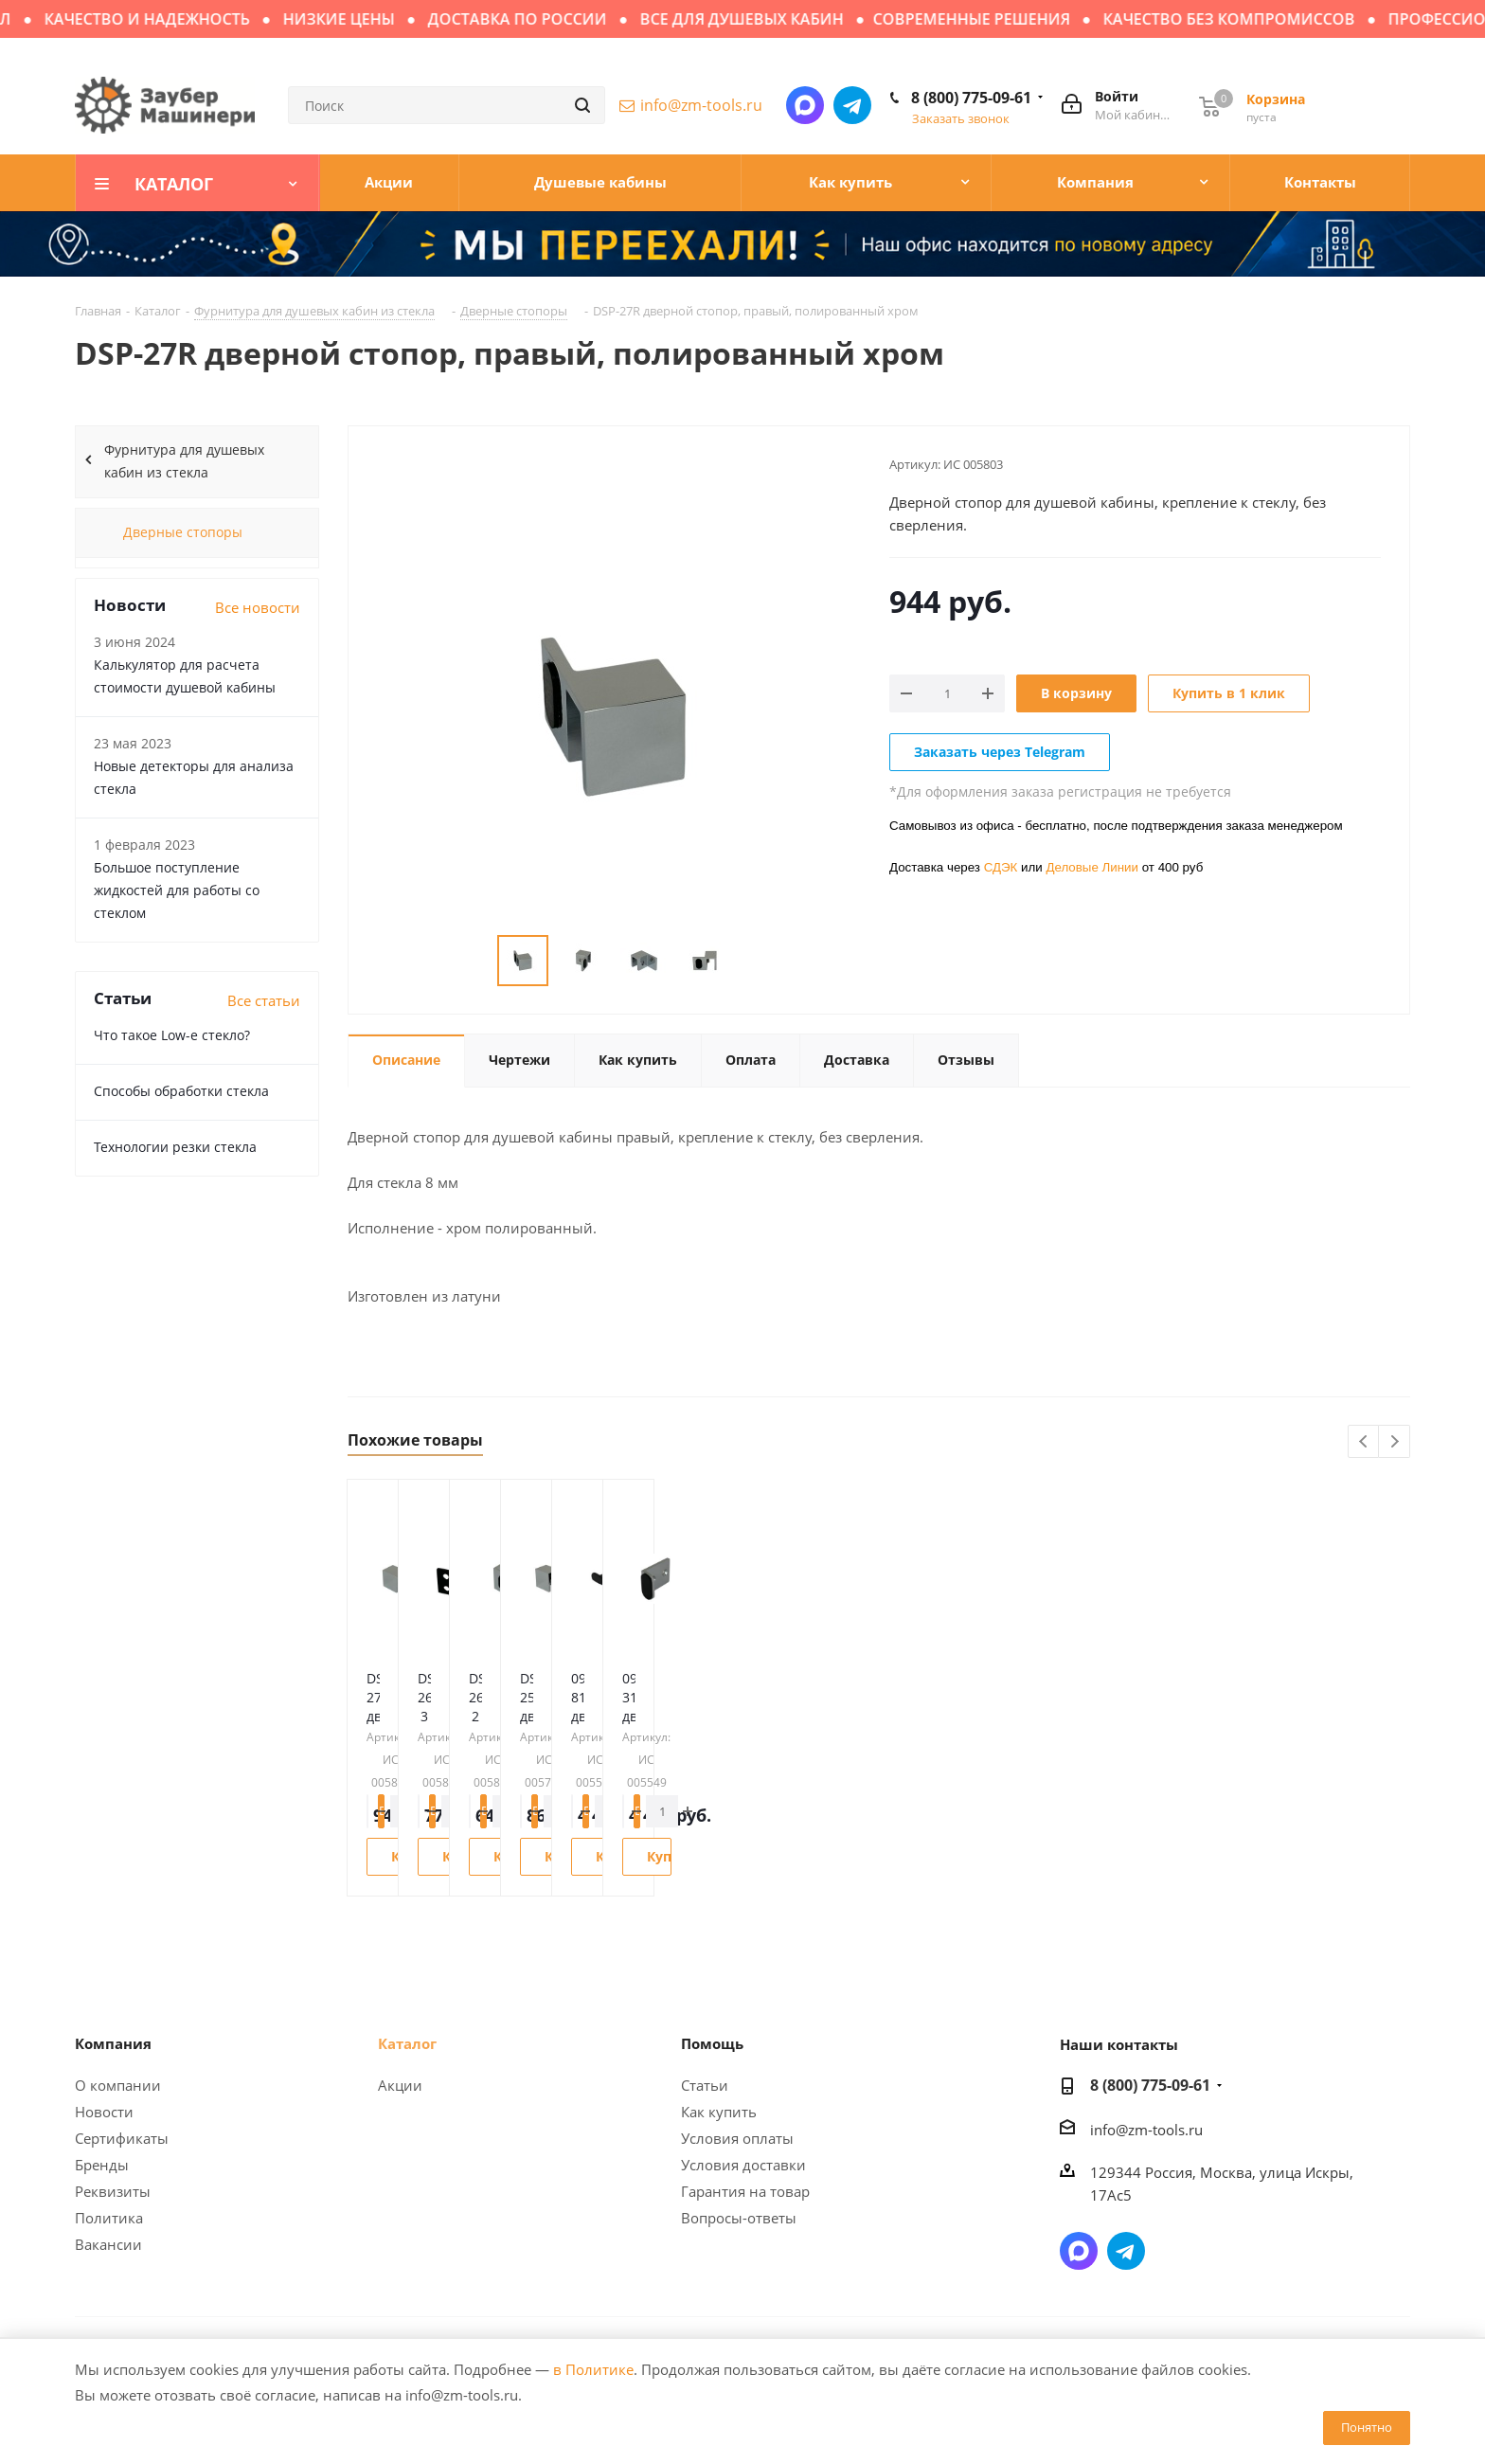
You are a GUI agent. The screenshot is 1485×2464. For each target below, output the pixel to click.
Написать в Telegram (852, 105)
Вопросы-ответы (738, 2217)
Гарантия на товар (745, 2191)
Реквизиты (113, 2191)
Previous (1364, 1442)
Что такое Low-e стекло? (172, 1035)
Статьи (704, 2085)
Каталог (407, 2043)
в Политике (593, 2369)
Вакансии (108, 2244)
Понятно (1366, 2427)
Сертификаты (122, 2138)
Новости (104, 2111)
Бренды (102, 2164)
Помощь (712, 2043)
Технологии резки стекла (175, 1147)
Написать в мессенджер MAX (805, 105)
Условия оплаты (737, 2138)
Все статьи (263, 1000)
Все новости (257, 607)
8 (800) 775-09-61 (971, 97)
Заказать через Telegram (999, 752)
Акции (400, 2085)
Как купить (719, 2111)
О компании (118, 2085)
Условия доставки (743, 2164)
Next (1394, 1442)
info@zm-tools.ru (701, 105)
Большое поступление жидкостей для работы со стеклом (176, 890)
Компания (113, 2043)
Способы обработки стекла (181, 1091)
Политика (109, 2217)
